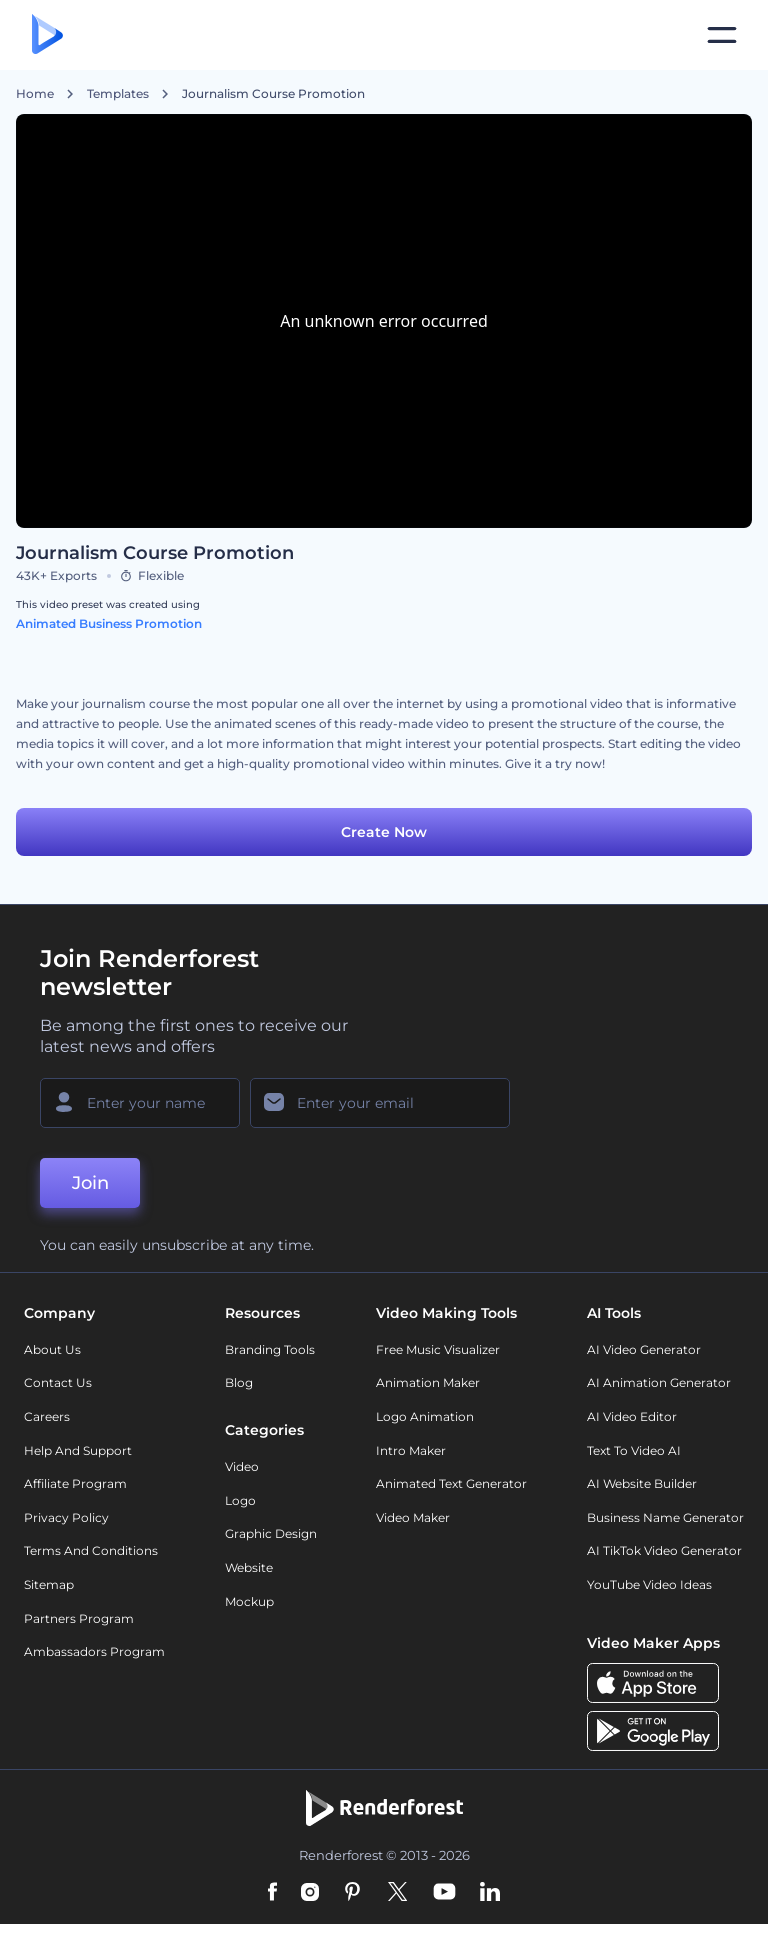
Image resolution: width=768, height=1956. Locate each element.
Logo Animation (425, 1416)
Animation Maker (428, 1382)
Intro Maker (411, 1450)
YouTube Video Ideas (649, 1584)
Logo (240, 1500)
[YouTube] (444, 1893)
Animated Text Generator (451, 1483)
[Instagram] (310, 1893)
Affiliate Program (75, 1483)
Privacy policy (66, 1517)
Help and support (78, 1450)
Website (249, 1567)
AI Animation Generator (659, 1382)
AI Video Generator (644, 1349)
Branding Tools (270, 1349)
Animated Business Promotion (109, 623)
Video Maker (413, 1517)
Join (90, 1183)
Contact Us (58, 1382)
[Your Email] (380, 1103)
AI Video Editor (632, 1416)
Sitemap (49, 1584)
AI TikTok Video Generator (664, 1550)
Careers (47, 1416)
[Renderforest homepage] (47, 35)
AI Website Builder (642, 1483)
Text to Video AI (634, 1450)
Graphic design (271, 1533)
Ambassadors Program (94, 1651)
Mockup (249, 1601)
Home (35, 94)
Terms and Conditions (91, 1550)
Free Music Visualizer (438, 1349)
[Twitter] (397, 1893)
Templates (118, 94)
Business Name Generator (665, 1517)
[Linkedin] (490, 1893)
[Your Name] (140, 1103)
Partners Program (79, 1618)
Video (242, 1466)
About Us (52, 1349)
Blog (239, 1382)
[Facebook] (272, 1893)
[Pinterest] (352, 1893)
